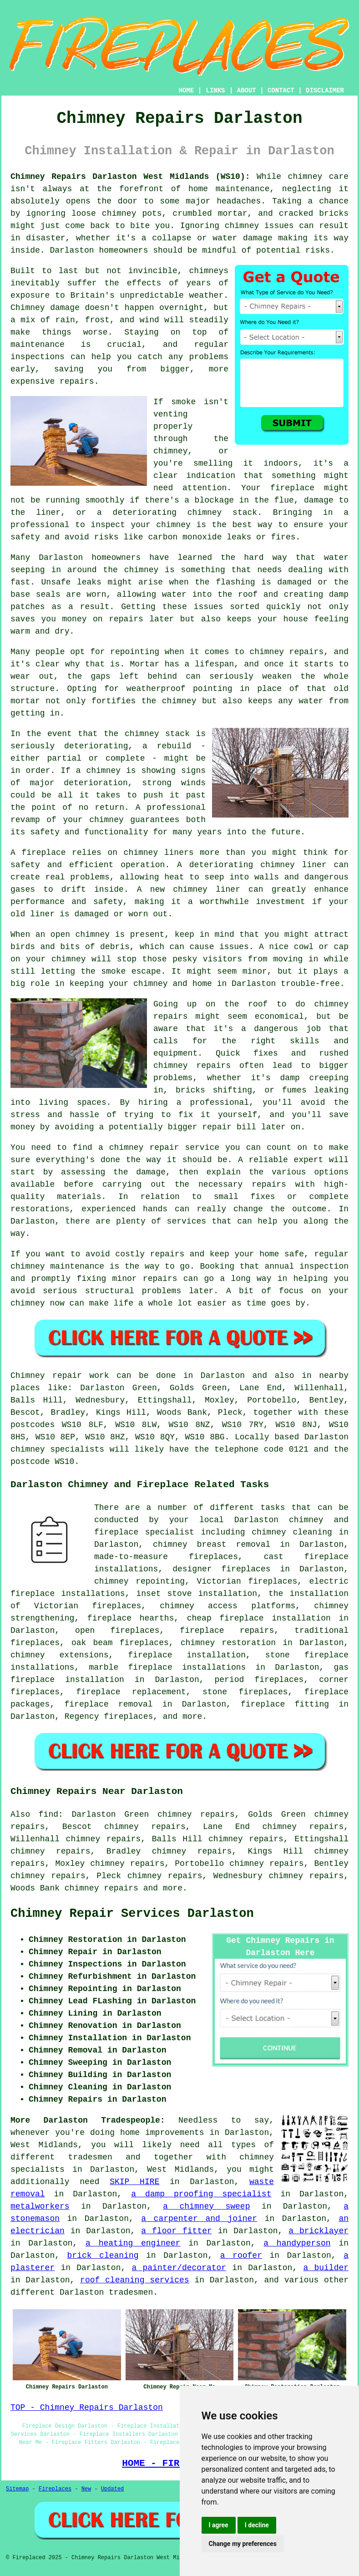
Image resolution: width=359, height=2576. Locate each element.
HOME (186, 90)
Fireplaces (55, 2489)
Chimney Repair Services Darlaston (132, 1914)
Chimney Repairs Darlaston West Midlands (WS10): (130, 176)
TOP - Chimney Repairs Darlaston (86, 2407)
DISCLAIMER (325, 90)
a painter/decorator (178, 2267)
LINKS (215, 90)
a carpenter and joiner (199, 2218)
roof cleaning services (134, 2280)
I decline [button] (257, 2525)
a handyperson (296, 2243)
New (86, 2489)
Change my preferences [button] (243, 2543)
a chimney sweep (206, 2206)
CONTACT (281, 90)
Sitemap (17, 2489)
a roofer (241, 2255)
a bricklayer (318, 2231)
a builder (326, 2267)
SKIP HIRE (134, 2181)
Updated (112, 2489)
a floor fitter (176, 2231)
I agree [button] (218, 2525)
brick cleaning (103, 2255)
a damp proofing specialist (201, 2194)
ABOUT (246, 90)
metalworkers (40, 2206)
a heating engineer (133, 2243)
